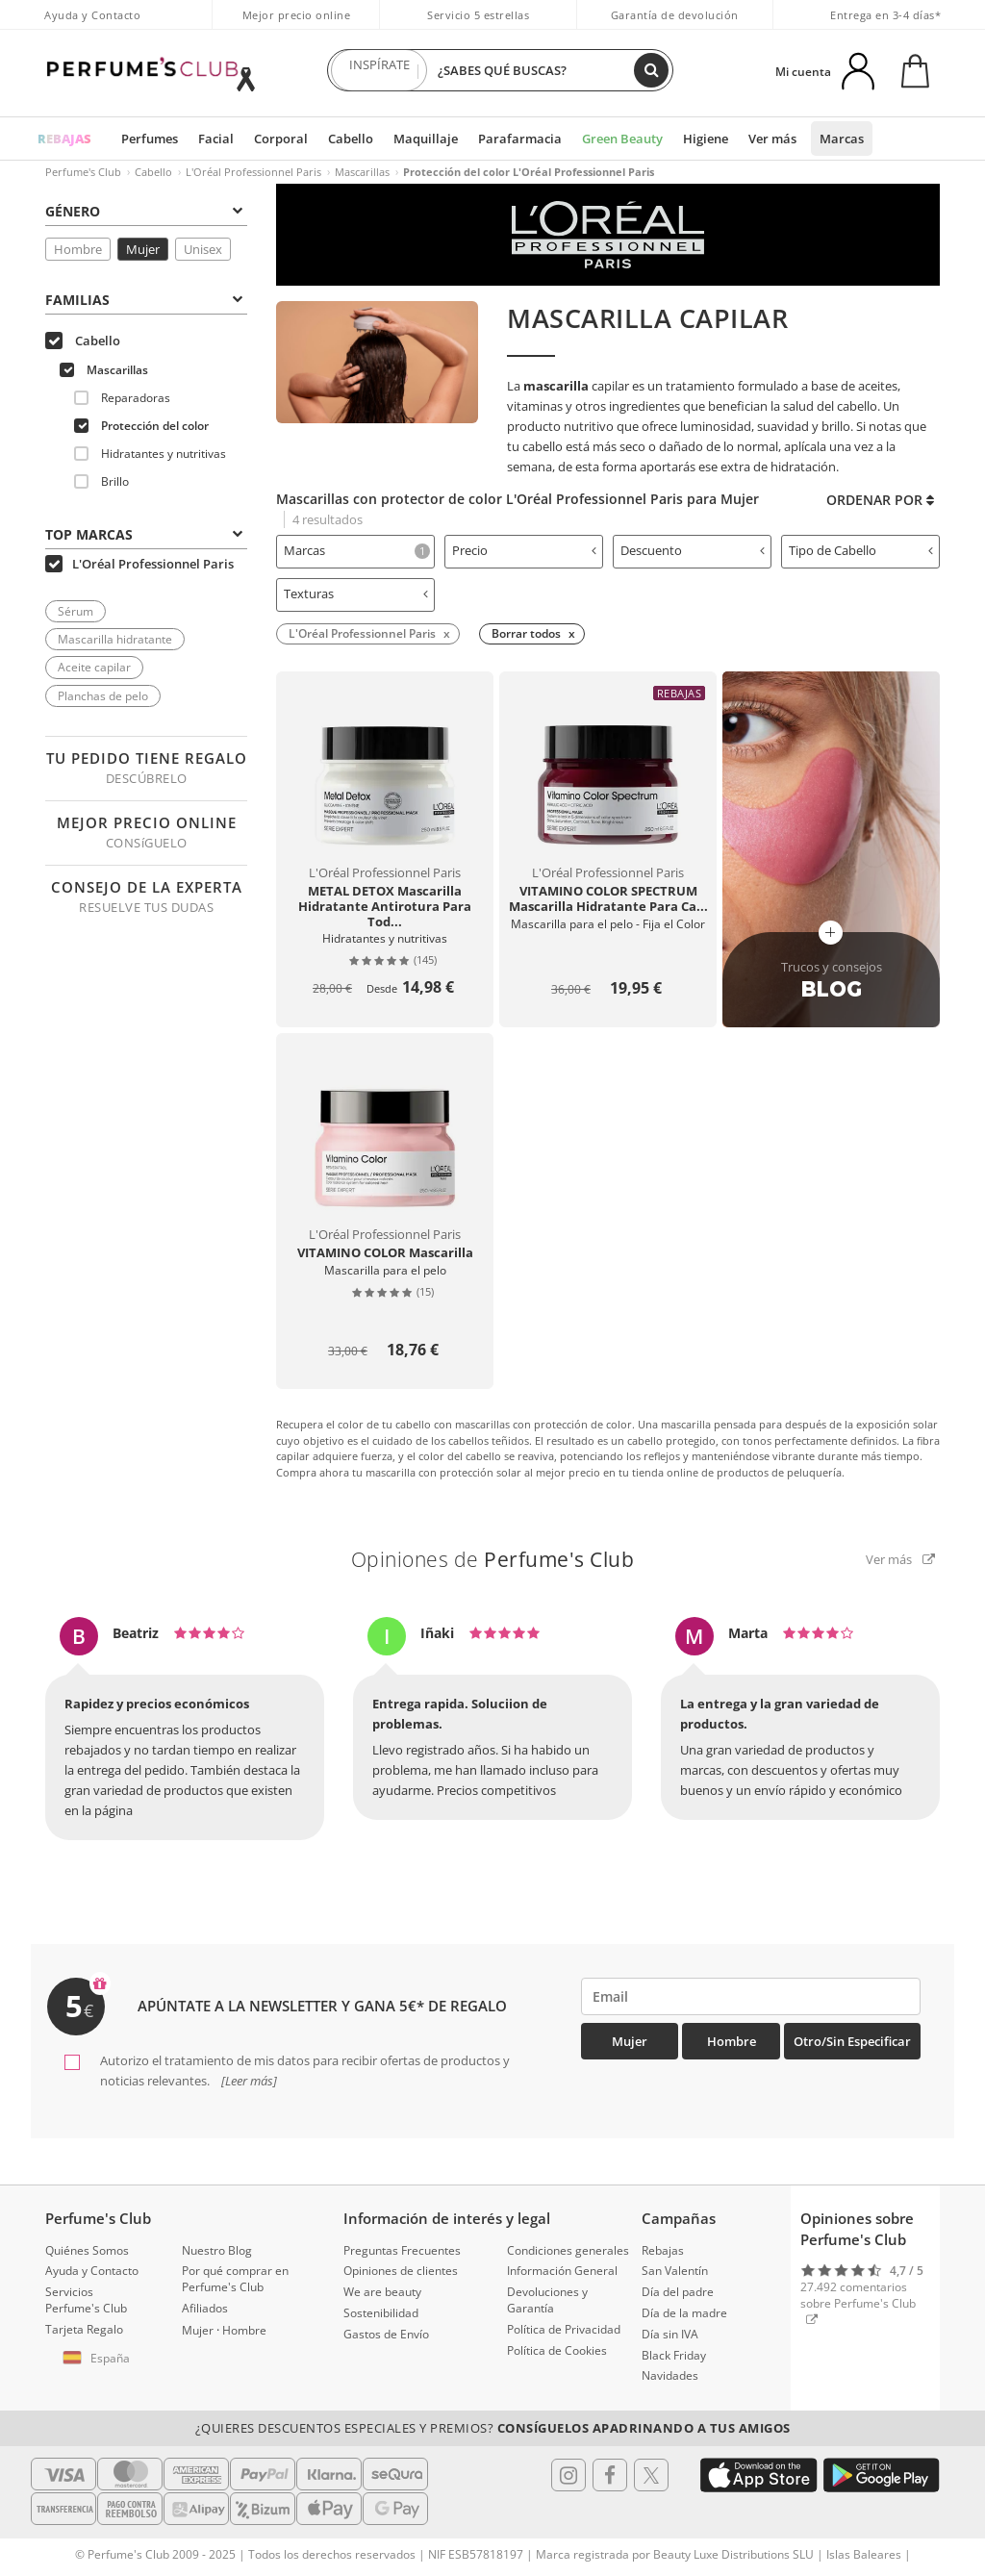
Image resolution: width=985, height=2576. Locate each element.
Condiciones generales (568, 2250)
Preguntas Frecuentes (402, 2250)
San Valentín (675, 2270)
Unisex (203, 249)
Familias (143, 299)
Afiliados (205, 2308)
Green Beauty (622, 138)
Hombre (78, 249)
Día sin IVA (670, 2334)
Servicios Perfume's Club (86, 2300)
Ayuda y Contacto (92, 15)
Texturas (356, 593)
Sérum (75, 611)
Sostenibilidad (380, 2313)
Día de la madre (684, 2313)
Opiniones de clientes (400, 2270)
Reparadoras (122, 398)
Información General (562, 2270)
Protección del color (141, 425)
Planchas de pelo (103, 696)
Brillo (101, 481)
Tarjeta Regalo (84, 2329)
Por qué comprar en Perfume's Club (235, 2278)
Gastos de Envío (386, 2334)
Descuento (692, 550)
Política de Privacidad (563, 2329)
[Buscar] (651, 70)
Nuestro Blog (217, 2250)
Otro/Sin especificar (852, 2041)
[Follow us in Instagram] (568, 2475)
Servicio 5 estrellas (478, 15)
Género (143, 211)
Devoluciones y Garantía (547, 2300)
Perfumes (149, 138)
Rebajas (663, 2250)
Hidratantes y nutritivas (150, 453)
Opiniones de (493, 1559)
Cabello (350, 138)
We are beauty (382, 2292)
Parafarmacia (520, 138)
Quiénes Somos (87, 2250)
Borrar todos (526, 633)
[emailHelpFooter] (751, 1996)
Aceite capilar (94, 667)
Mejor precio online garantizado (296, 25)
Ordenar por (880, 500)
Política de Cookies (557, 2350)
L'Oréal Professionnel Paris (253, 171)
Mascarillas (362, 171)
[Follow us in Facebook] (610, 2475)
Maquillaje (425, 138)
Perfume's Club (83, 171)
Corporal (281, 138)
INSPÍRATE (379, 70)
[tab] (355, 551)
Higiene (705, 138)
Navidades (670, 2375)
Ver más (772, 138)
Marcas (842, 138)
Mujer (143, 249)
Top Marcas (143, 534)
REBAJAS (64, 138)
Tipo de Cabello (861, 550)
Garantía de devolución (675, 15)
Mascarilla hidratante (115, 639)
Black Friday (674, 2355)
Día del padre (678, 2292)
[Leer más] (247, 2080)
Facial (216, 138)
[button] (99, 2358)
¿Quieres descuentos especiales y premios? (493, 2428)
